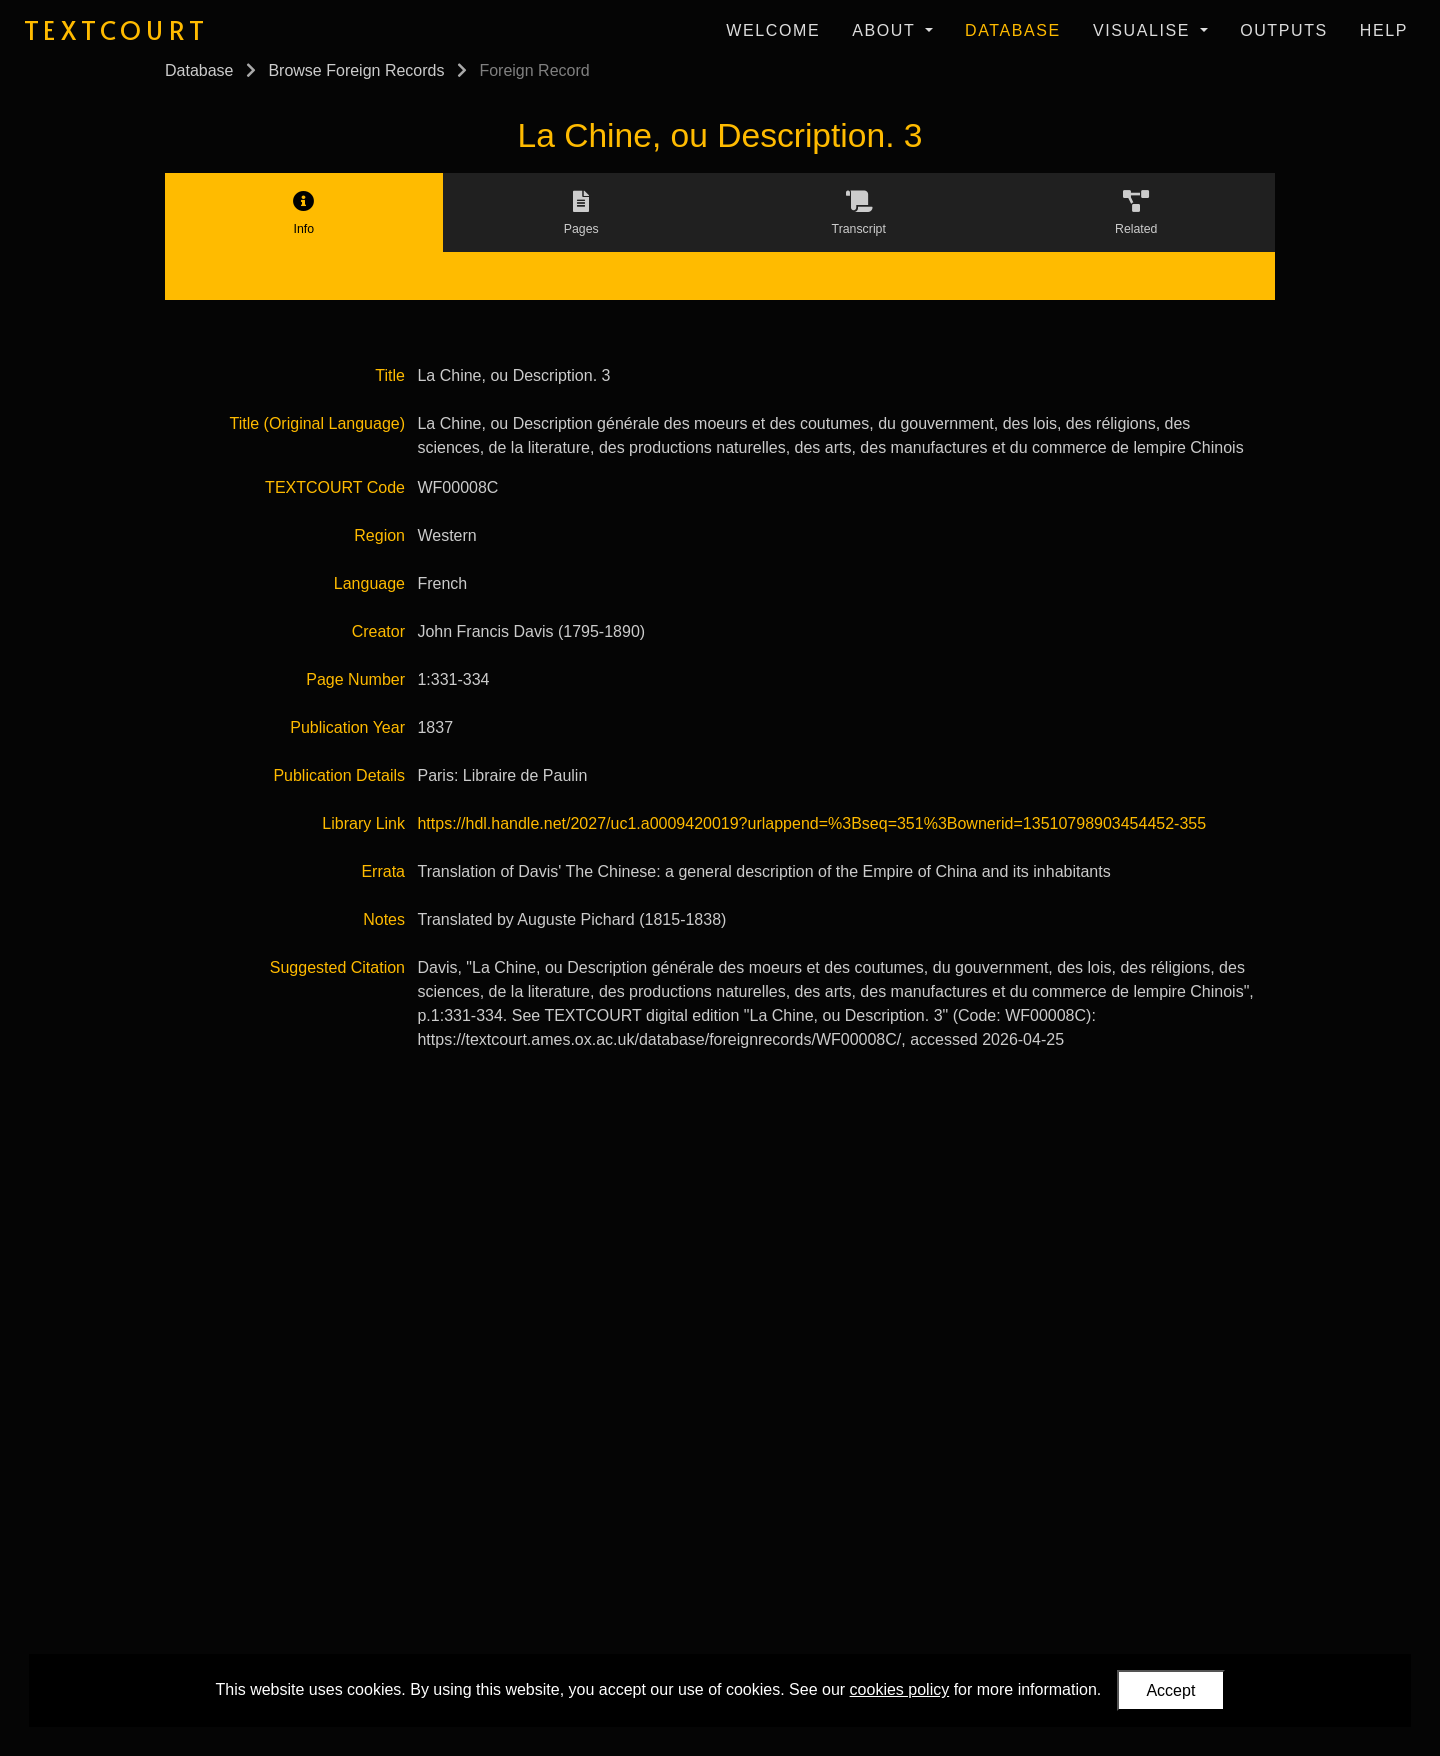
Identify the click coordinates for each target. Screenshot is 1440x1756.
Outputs (1284, 30)
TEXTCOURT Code (335, 487)
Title (390, 375)
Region (379, 535)
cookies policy (900, 1689)
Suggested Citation (337, 967)
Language (369, 583)
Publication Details (339, 775)
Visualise (1144, 30)
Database (1013, 30)
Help (1384, 30)
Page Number (355, 679)
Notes (384, 919)
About (886, 30)
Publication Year (347, 727)
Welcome (773, 30)
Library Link (363, 823)
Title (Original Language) (318, 423)
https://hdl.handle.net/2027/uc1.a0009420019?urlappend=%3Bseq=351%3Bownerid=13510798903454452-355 (811, 823)
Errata (383, 871)
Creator (378, 631)
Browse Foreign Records (356, 70)
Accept (1170, 1690)
